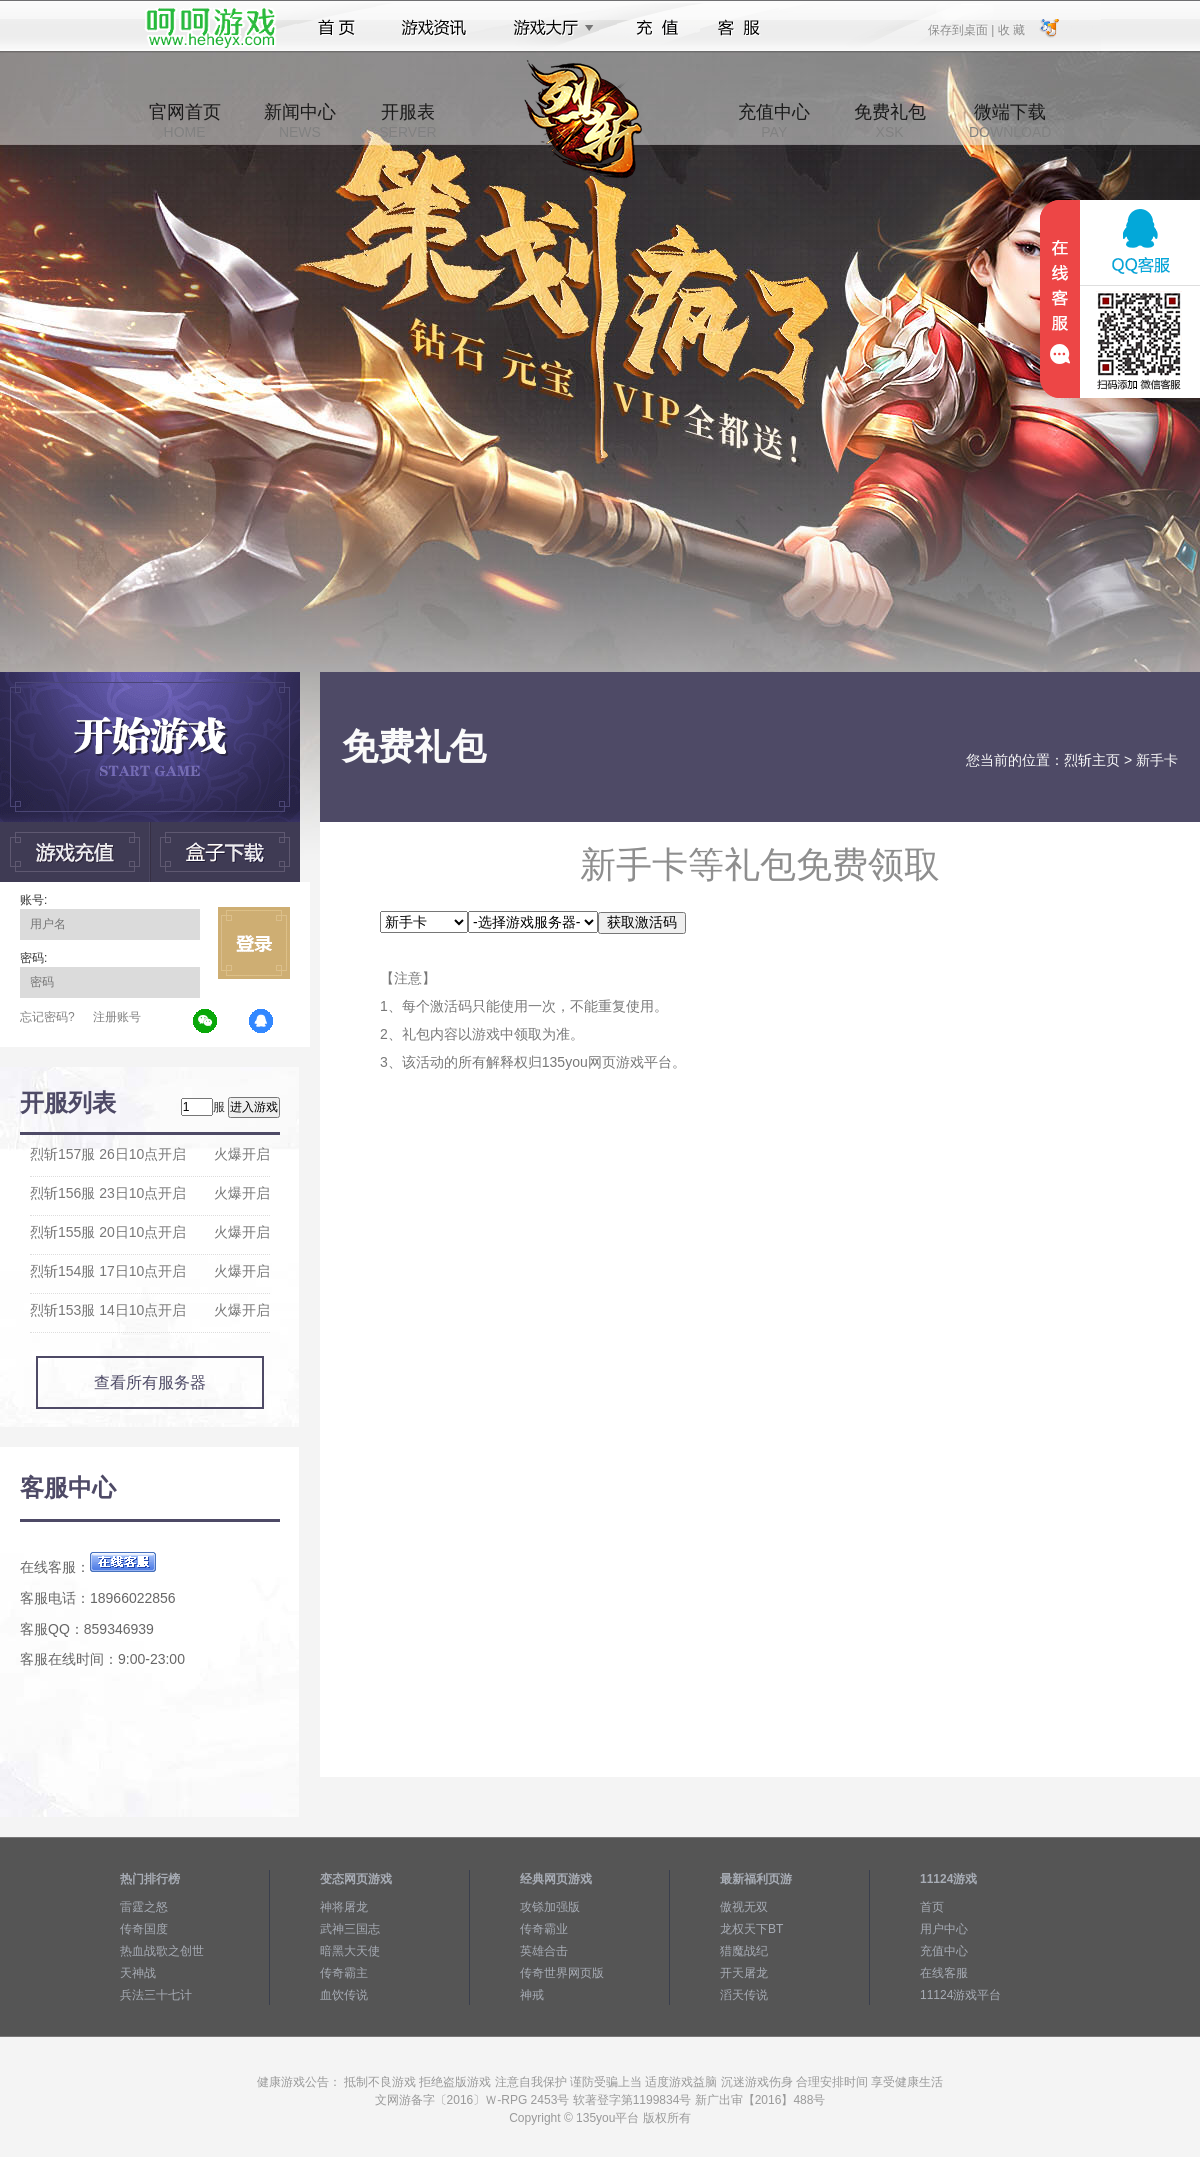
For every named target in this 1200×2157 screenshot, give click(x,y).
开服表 (407, 121)
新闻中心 (300, 121)
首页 (336, 28)
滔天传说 (744, 1995)
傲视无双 (744, 1907)
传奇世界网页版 (562, 1973)
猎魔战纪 (744, 1951)
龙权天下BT (751, 1929)
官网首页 (185, 121)
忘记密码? (47, 1017)
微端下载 (1010, 121)
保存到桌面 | (962, 29)
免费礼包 (890, 121)
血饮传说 (344, 1995)
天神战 (138, 1973)
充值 (656, 28)
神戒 (532, 1995)
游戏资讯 (434, 28)
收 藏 (1010, 29)
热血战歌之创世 (162, 1951)
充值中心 (774, 121)
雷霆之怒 (144, 1907)
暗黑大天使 (350, 1951)
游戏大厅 (548, 28)
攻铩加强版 (550, 1907)
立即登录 (254, 943)
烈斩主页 (1092, 760)
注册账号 (117, 1017)
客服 (739, 28)
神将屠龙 (344, 1907)
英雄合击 (544, 1951)
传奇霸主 (344, 1973)
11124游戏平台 (960, 1995)
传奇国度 (144, 1929)
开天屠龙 (744, 1973)
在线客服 (944, 1973)
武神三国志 (350, 1929)
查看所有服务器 (150, 1382)
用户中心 (944, 1929)
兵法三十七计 (156, 1995)
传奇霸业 (544, 1929)
